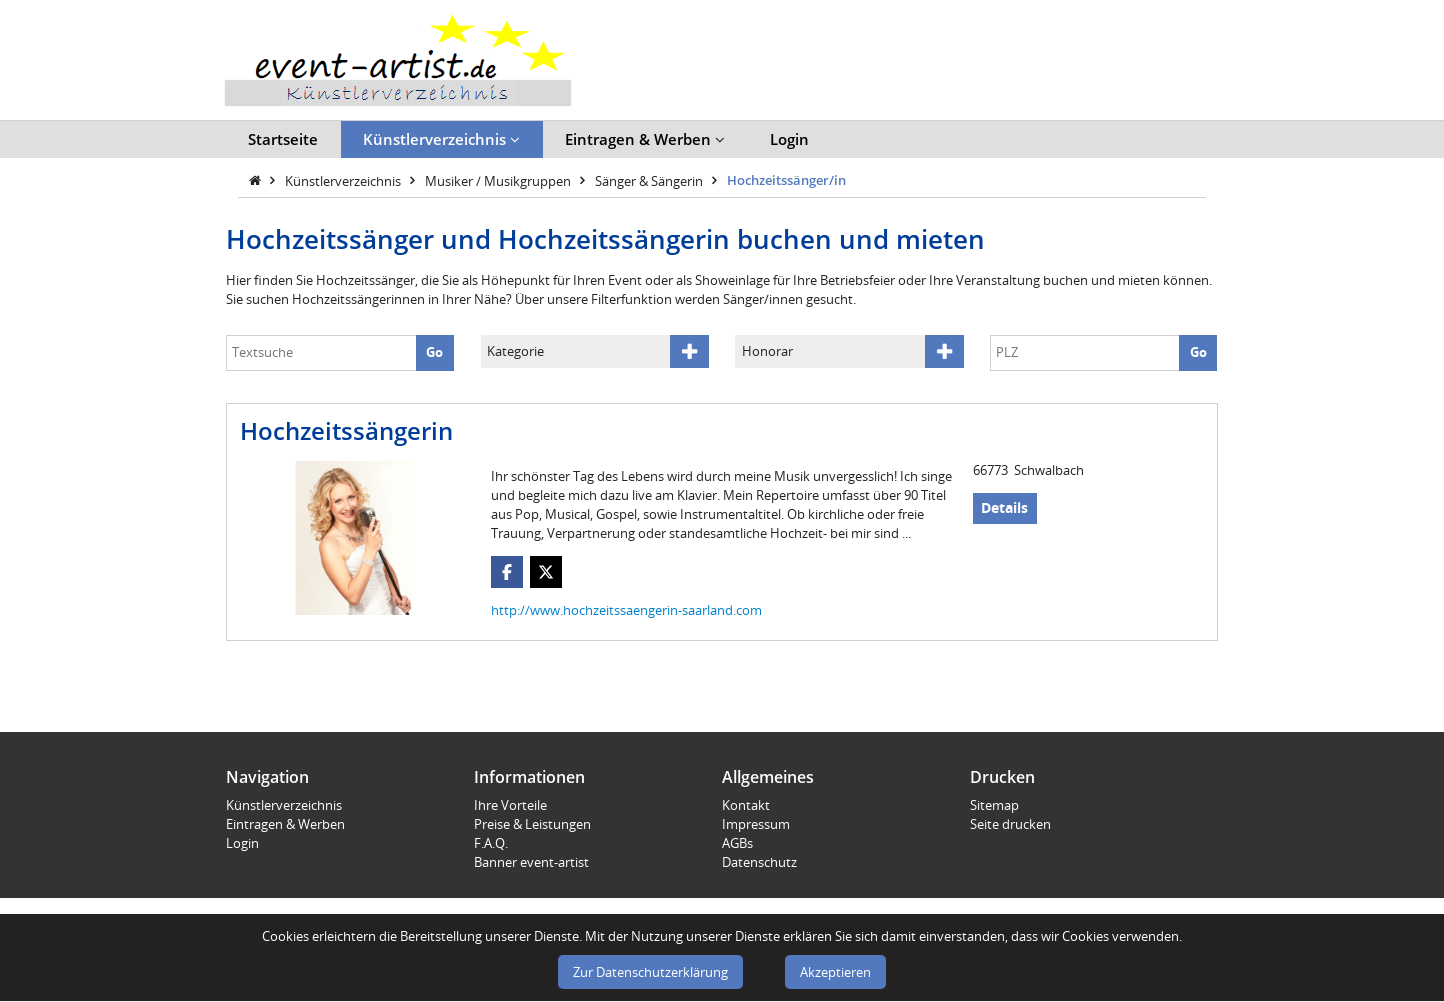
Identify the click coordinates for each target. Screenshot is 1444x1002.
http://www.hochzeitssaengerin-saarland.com (626, 610)
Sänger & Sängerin (650, 180)
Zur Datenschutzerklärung (650, 972)
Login (789, 139)
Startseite (283, 139)
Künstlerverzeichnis (441, 139)
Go (434, 352)
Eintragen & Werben (645, 139)
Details (1004, 507)
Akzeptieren (835, 972)
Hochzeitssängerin (346, 430)
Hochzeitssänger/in (786, 180)
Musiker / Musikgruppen (499, 180)
